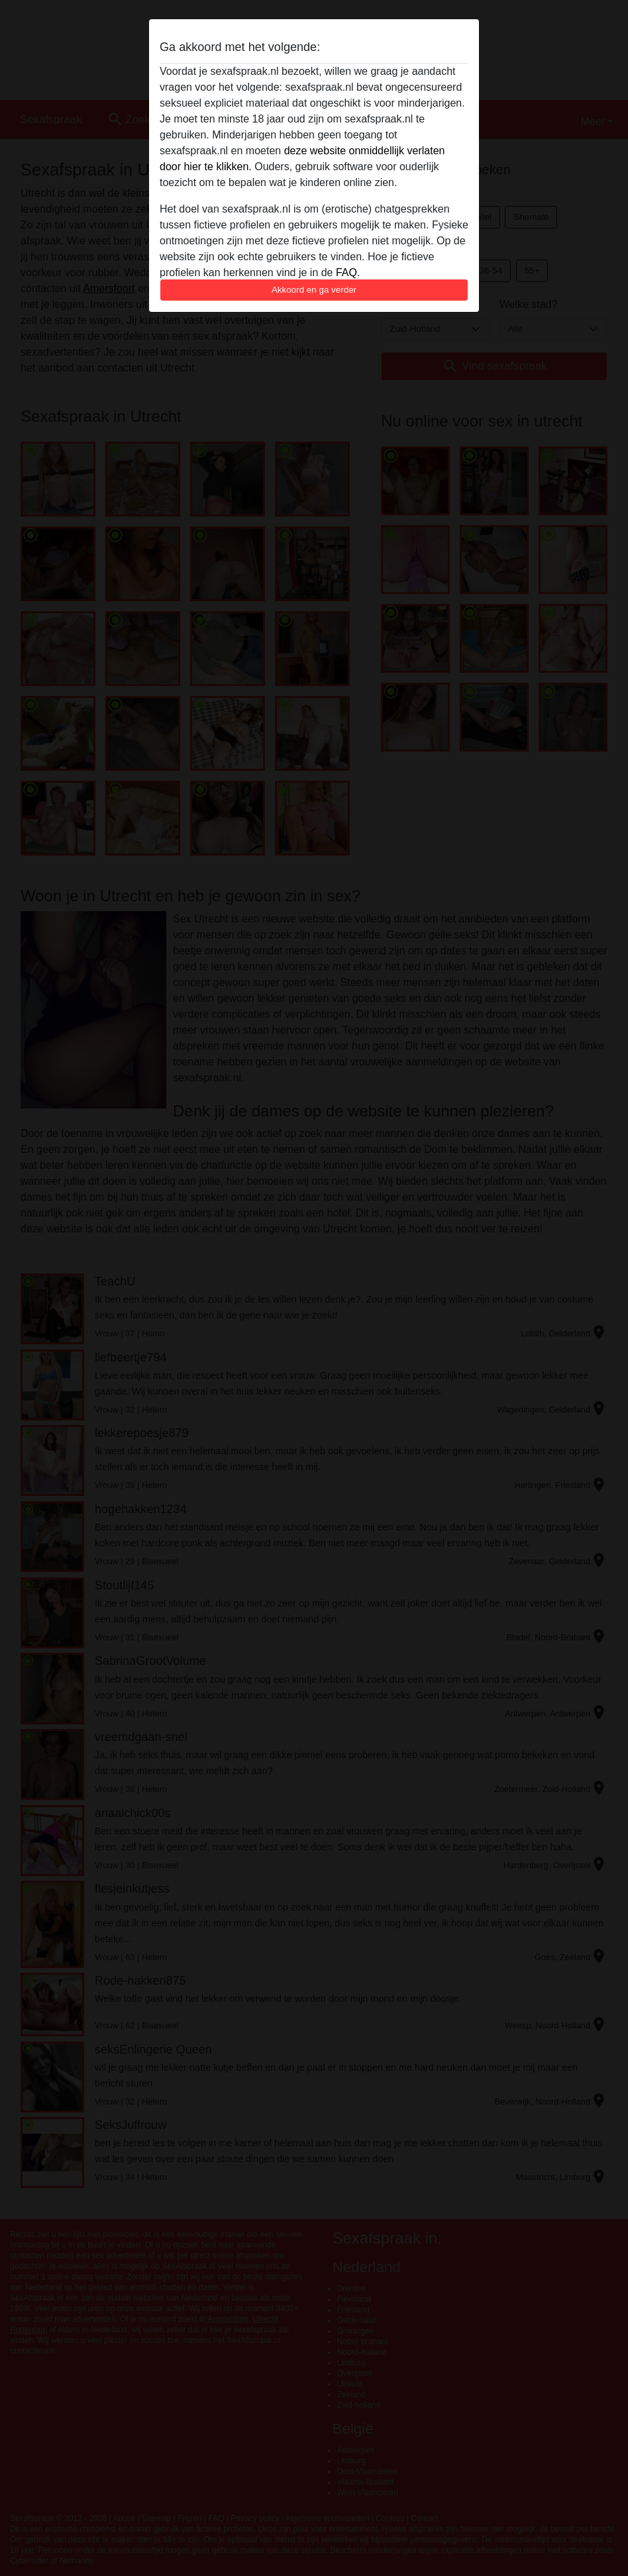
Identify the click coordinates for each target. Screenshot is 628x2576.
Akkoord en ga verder (314, 290)
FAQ (346, 272)
